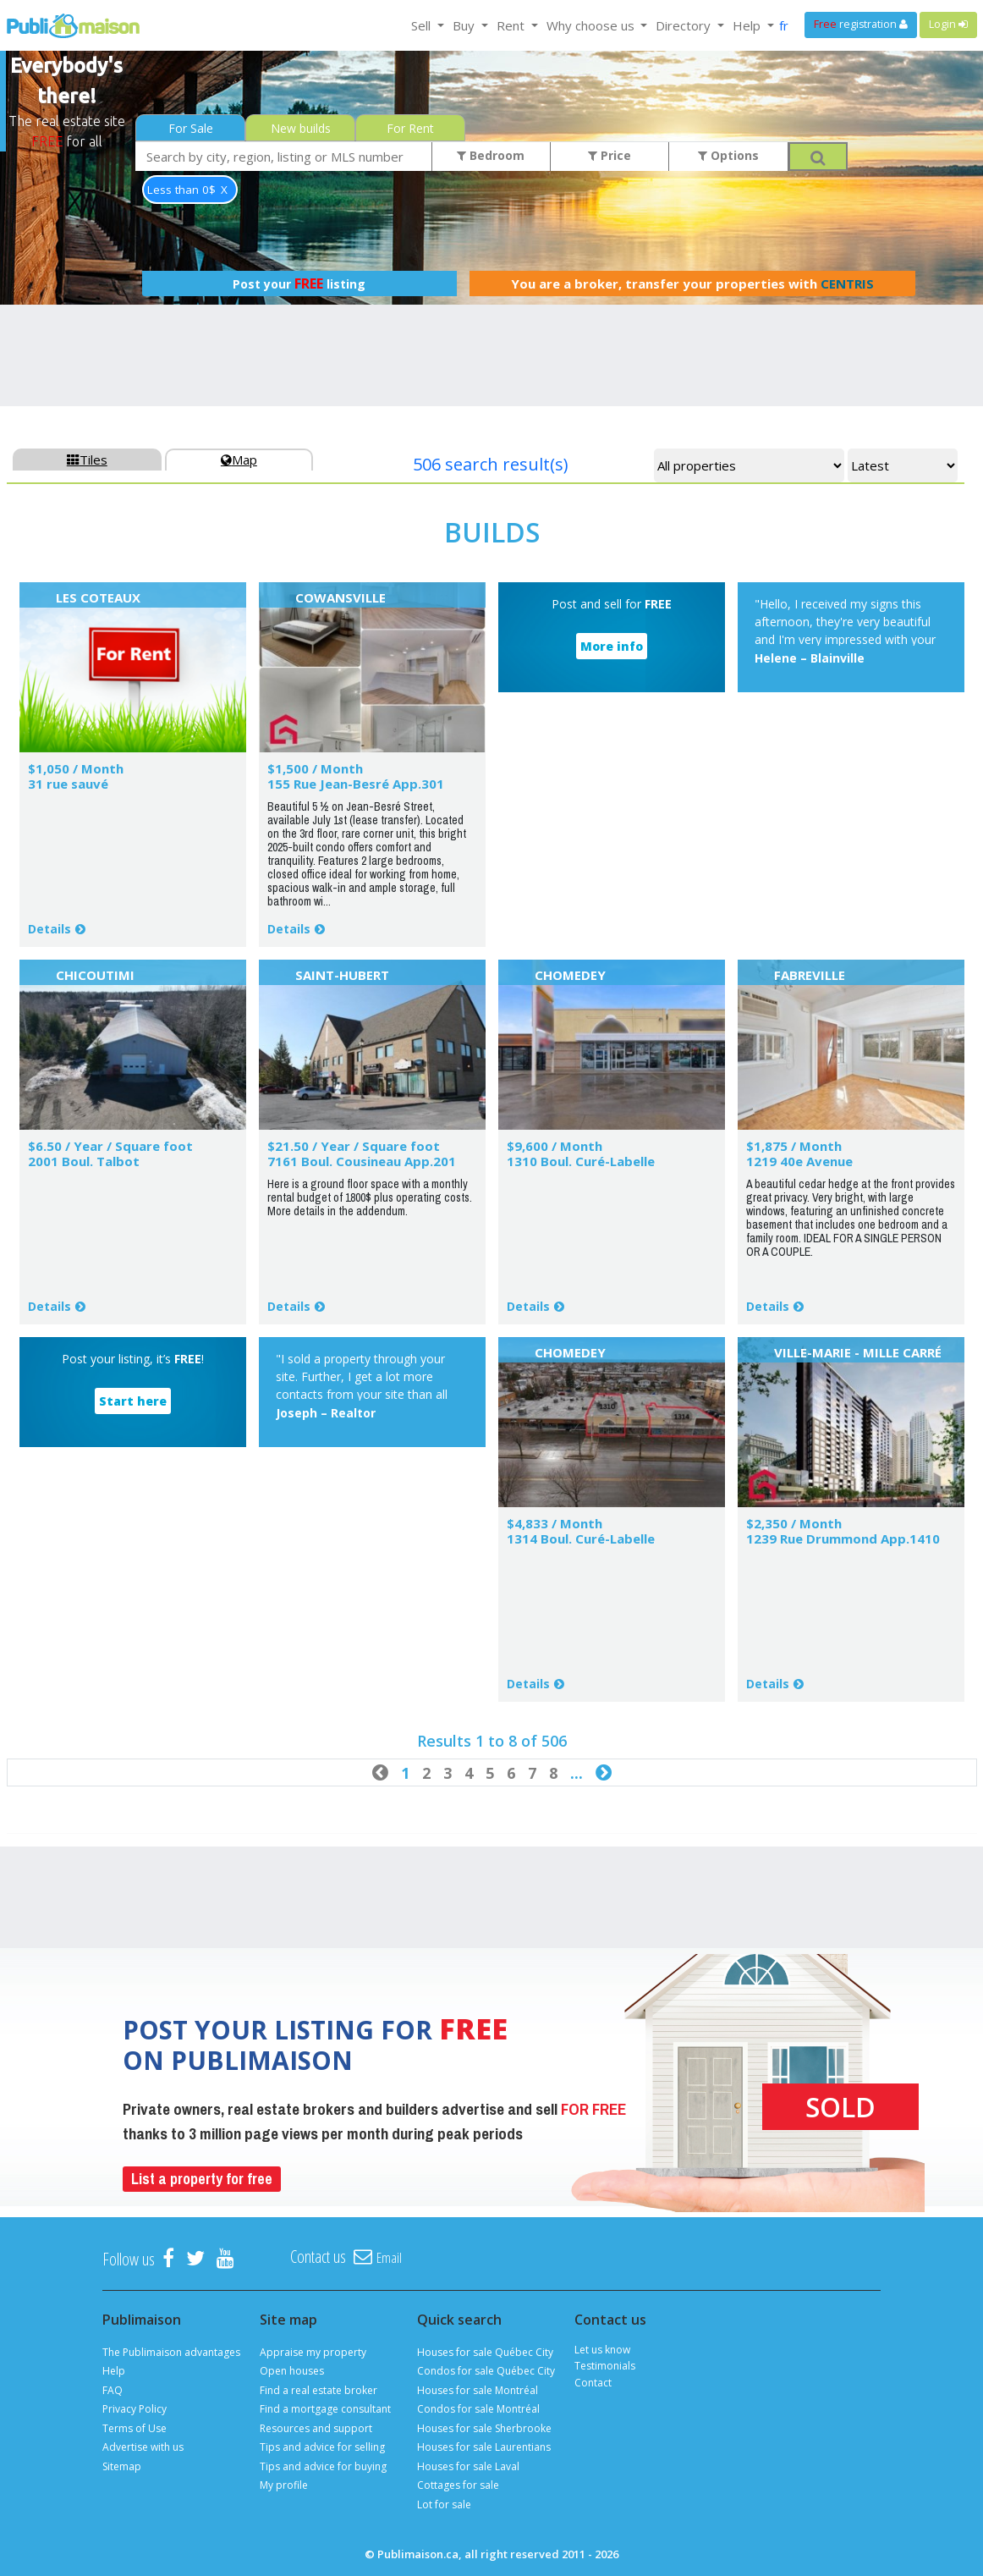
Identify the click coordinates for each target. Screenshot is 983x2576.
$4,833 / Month (554, 1523)
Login (948, 24)
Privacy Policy (134, 2409)
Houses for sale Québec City (485, 2352)
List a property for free (201, 2178)
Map (239, 459)
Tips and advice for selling (322, 2447)
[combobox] (284, 156)
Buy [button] (465, 25)
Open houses (292, 2371)
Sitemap (121, 2466)
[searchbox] (283, 156)
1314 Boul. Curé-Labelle (581, 1538)
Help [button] (748, 25)
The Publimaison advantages (171, 2352)
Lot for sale (444, 2504)
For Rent (410, 128)
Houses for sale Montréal (477, 2390)
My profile (284, 2485)
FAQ (112, 2390)
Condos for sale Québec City (486, 2371)
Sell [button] (422, 25)
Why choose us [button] (592, 25)
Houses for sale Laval (468, 2466)
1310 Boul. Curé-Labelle (581, 1161)
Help (113, 2371)
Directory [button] (685, 25)
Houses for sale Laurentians (484, 2447)
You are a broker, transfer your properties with (692, 283)
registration (861, 24)
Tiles (87, 459)
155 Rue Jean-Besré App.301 (355, 783)
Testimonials (604, 2366)
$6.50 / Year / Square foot (110, 1145)
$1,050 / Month (76, 768)
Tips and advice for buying (323, 2466)
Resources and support (316, 2428)
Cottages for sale (458, 2485)
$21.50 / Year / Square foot (353, 1145)
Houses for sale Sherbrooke (484, 2428)
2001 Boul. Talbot (84, 1161)
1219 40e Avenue (799, 1161)
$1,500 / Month (315, 768)
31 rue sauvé (68, 783)
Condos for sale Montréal (478, 2409)
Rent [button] (512, 25)
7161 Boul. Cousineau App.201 (361, 1161)
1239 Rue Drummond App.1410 (843, 1538)
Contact (593, 2382)
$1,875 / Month (794, 1145)
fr (783, 25)
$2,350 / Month (794, 1523)
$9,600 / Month (554, 1145)
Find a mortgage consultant (325, 2409)
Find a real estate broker (318, 2390)
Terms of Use (134, 2428)
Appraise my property (313, 2352)
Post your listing (299, 283)
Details (49, 929)
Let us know (602, 2349)
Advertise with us (143, 2447)
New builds (301, 128)
